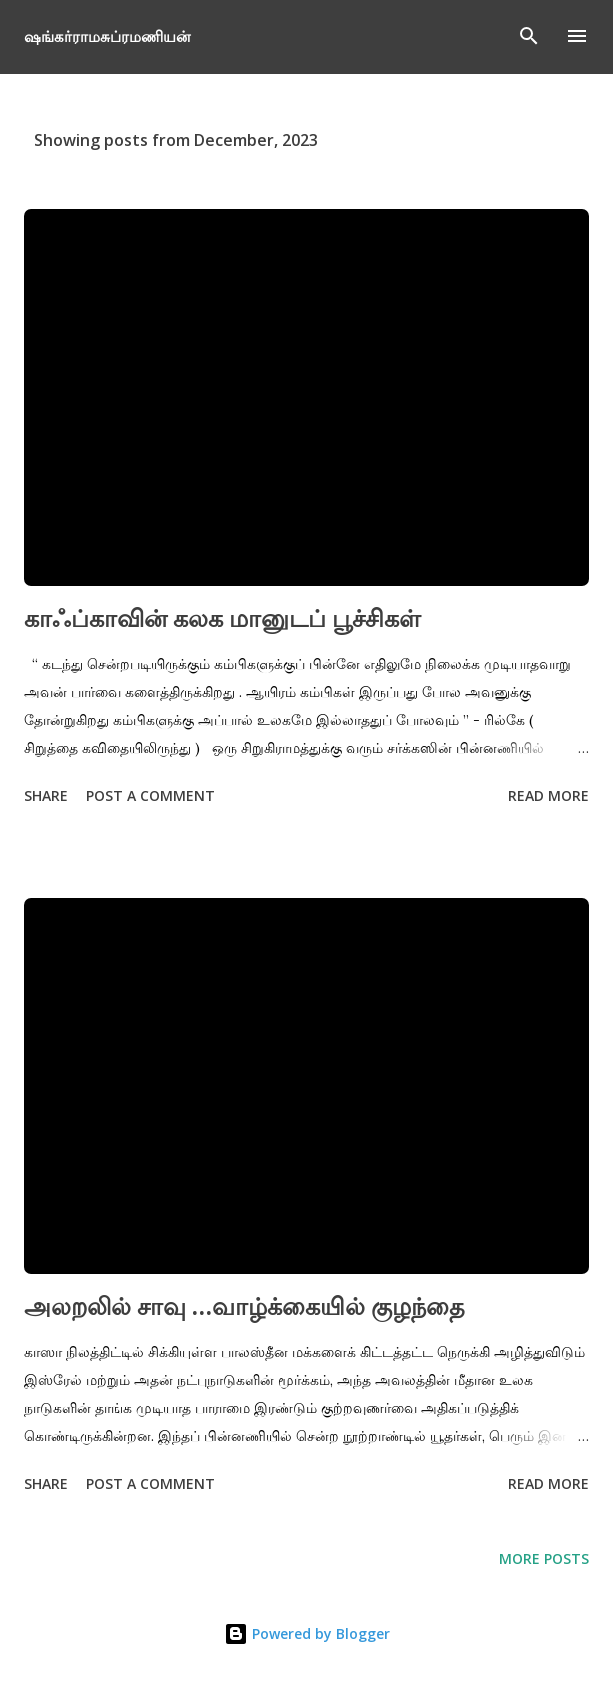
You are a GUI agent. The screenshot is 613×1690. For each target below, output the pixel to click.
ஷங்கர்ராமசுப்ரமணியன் (107, 36)
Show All (539, 140)
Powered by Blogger (307, 1633)
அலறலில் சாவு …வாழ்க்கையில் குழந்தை (244, 1305)
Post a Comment (150, 795)
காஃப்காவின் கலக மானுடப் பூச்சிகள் (222, 617)
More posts (544, 1558)
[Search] (529, 36)
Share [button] (46, 795)
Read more (548, 795)
